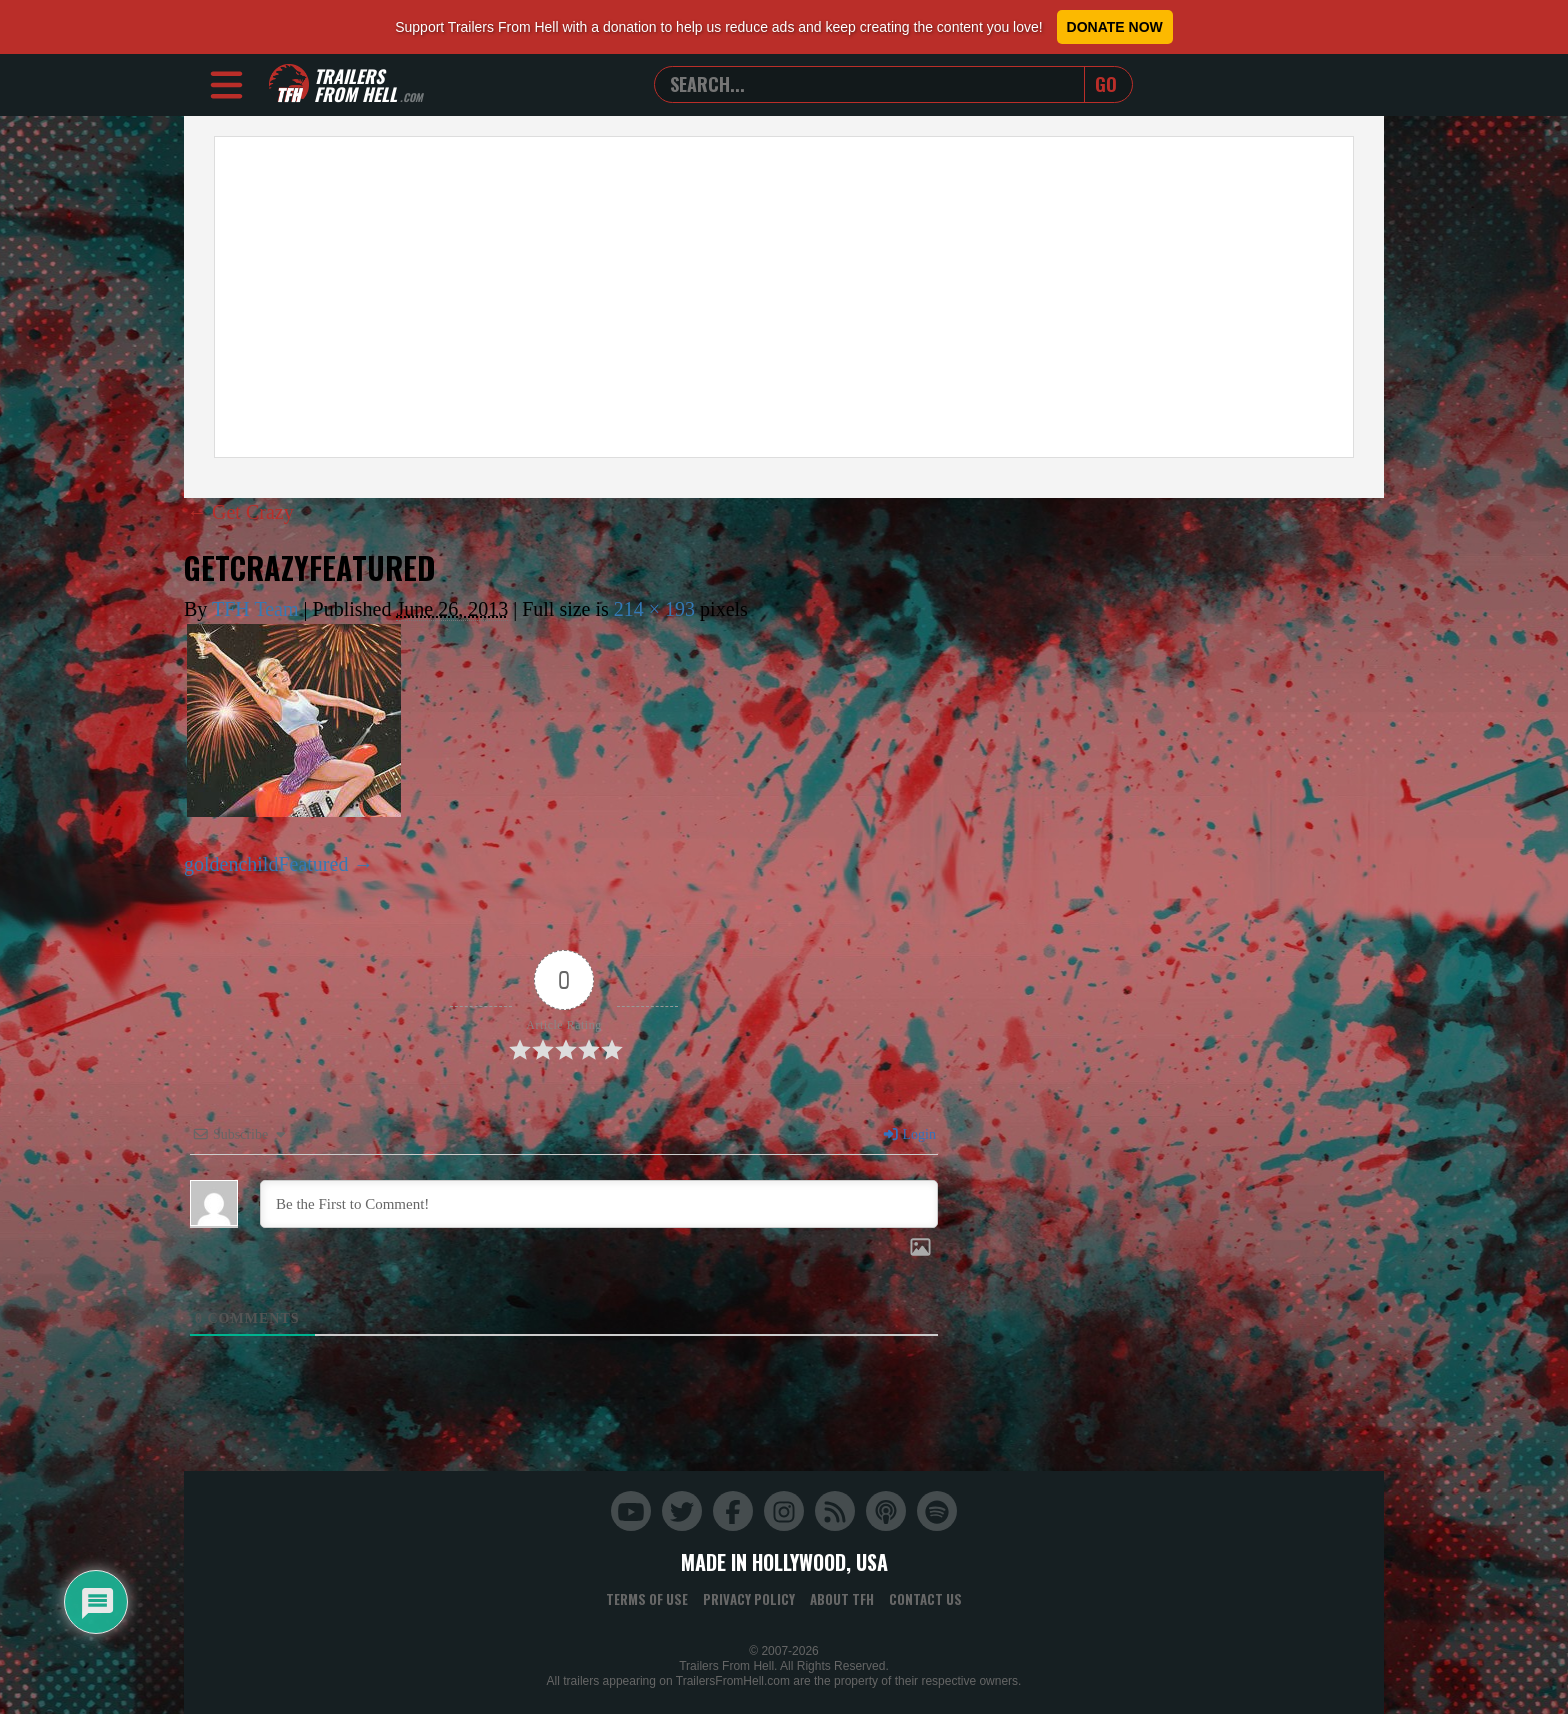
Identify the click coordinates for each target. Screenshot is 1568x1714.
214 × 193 (654, 609)
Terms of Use (647, 1599)
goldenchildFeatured (266, 864)
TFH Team (255, 609)
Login (909, 1134)
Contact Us (925, 1599)
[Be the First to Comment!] (599, 1204)
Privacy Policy (749, 1599)
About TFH (842, 1599)
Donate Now (1115, 27)
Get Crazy (240, 512)
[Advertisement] (784, 297)
